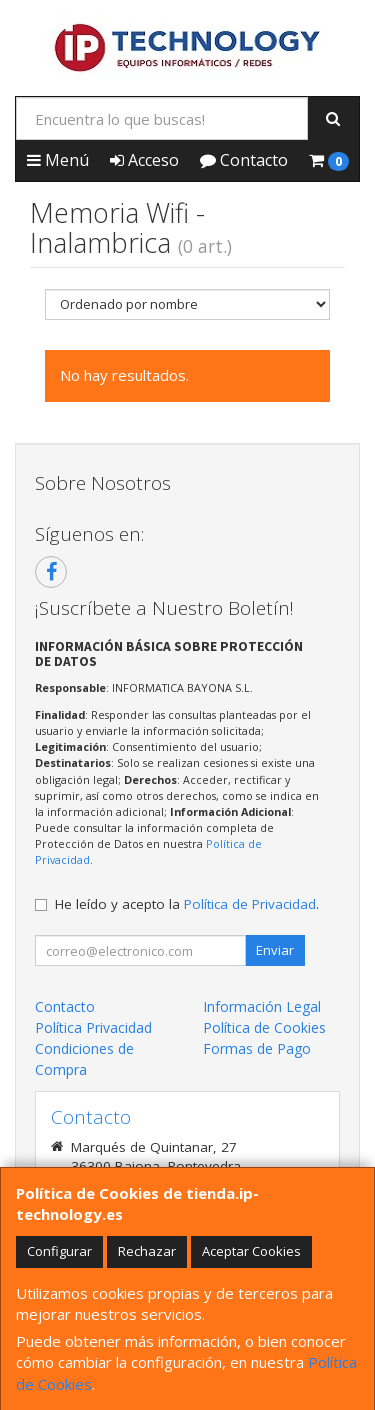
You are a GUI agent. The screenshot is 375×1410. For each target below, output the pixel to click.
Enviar (275, 950)
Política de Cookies (264, 1027)
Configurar (59, 1251)
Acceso (144, 160)
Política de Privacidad (250, 904)
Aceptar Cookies (251, 1251)
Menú (58, 160)
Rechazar (147, 1251)
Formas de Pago (257, 1048)
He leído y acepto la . (187, 904)
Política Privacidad (93, 1027)
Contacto (244, 160)
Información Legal (262, 1006)
